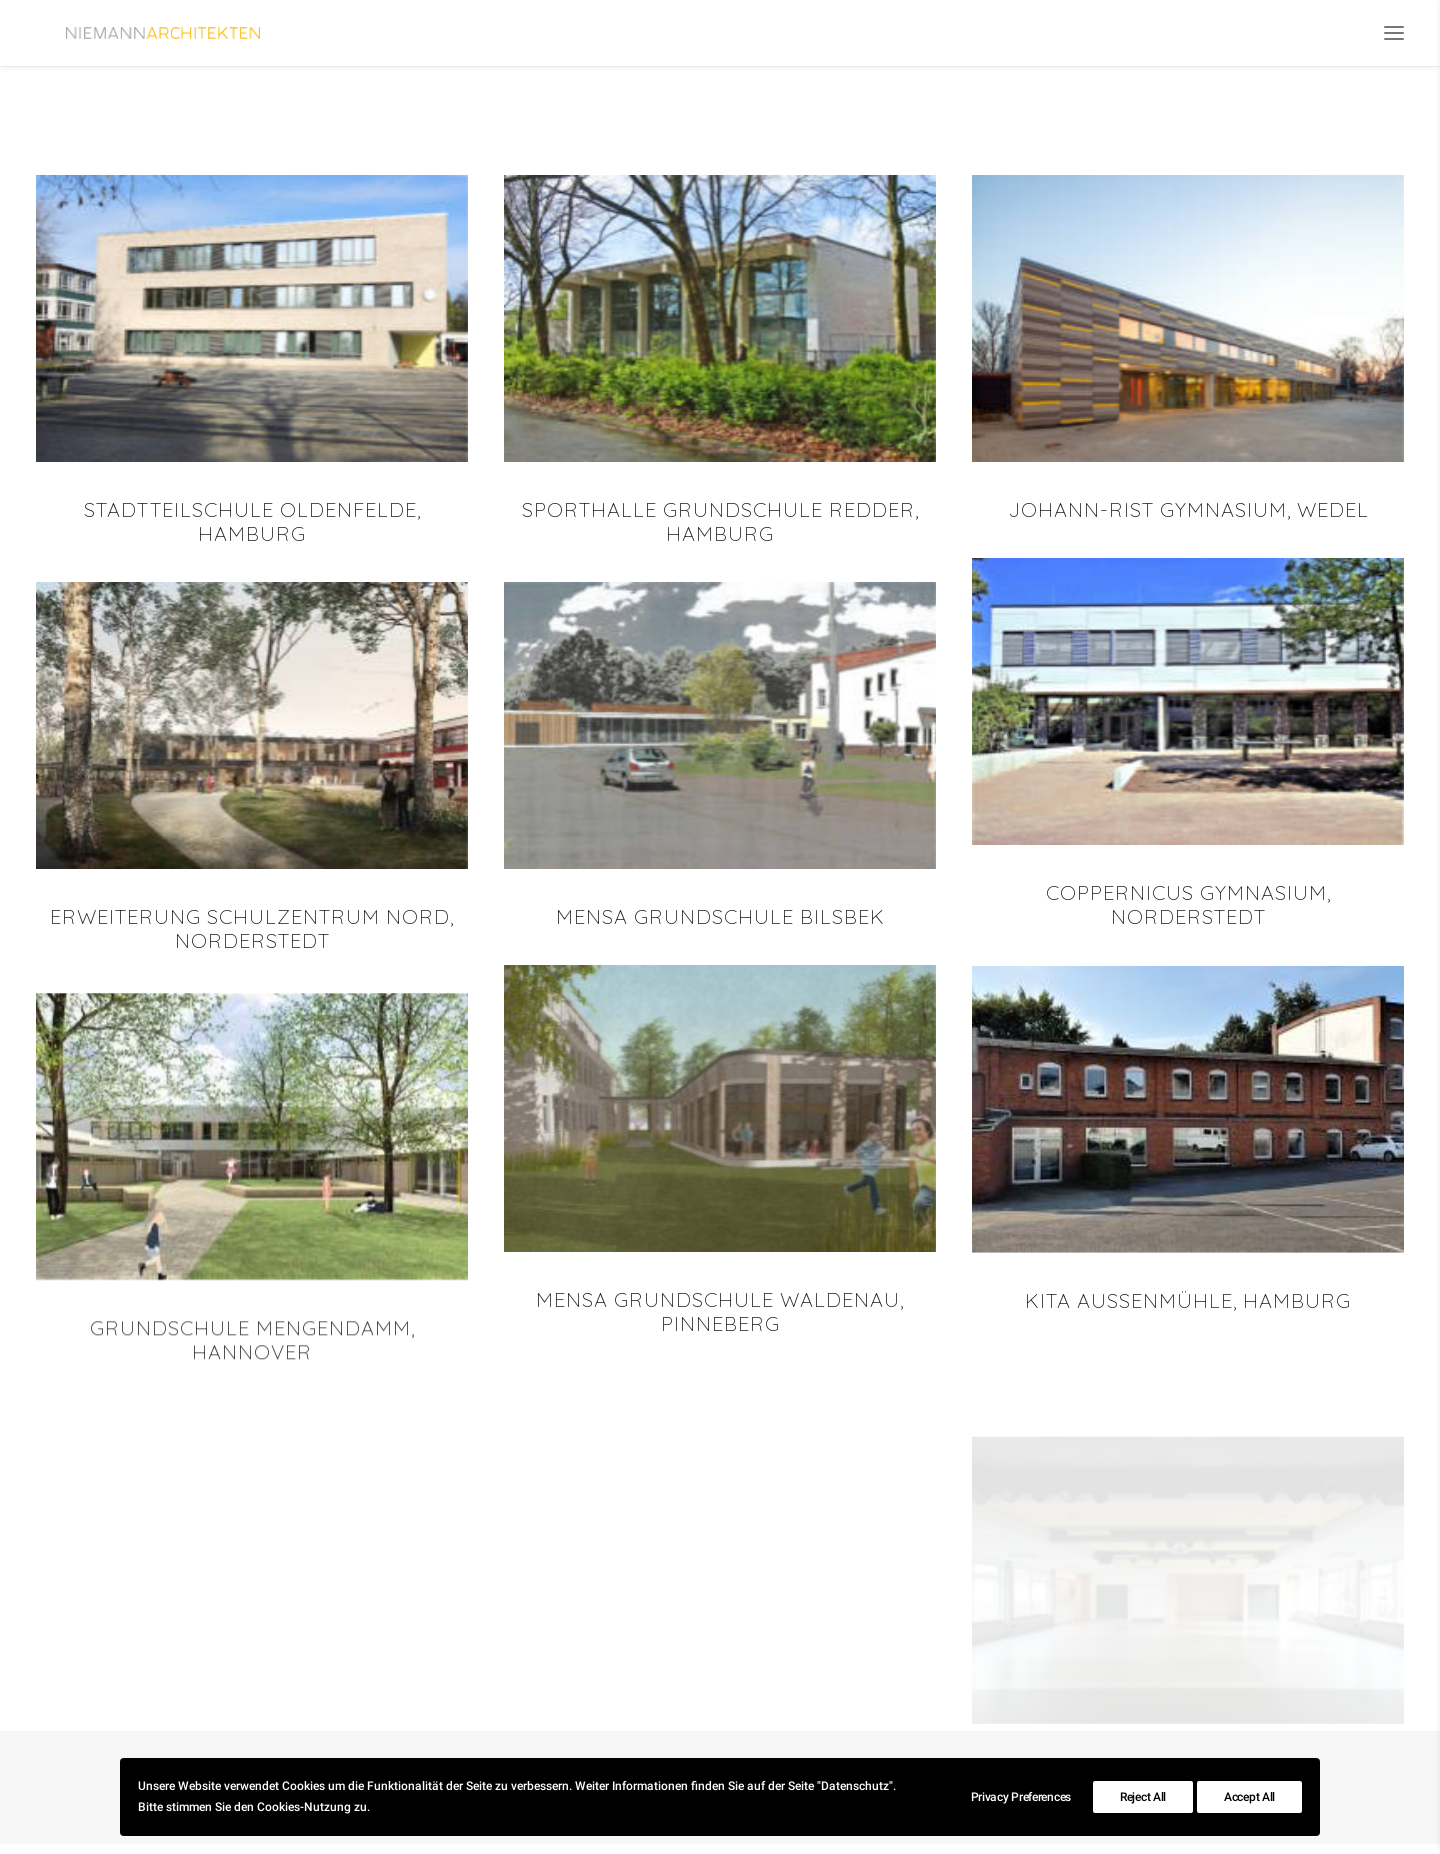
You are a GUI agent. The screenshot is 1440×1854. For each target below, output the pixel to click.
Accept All (1249, 1797)
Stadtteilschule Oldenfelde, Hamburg (252, 529)
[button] (1394, 37)
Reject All (1143, 1797)
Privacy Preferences (1021, 1797)
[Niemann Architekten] (202, 37)
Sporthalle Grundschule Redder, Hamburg (720, 529)
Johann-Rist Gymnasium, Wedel (1188, 517)
